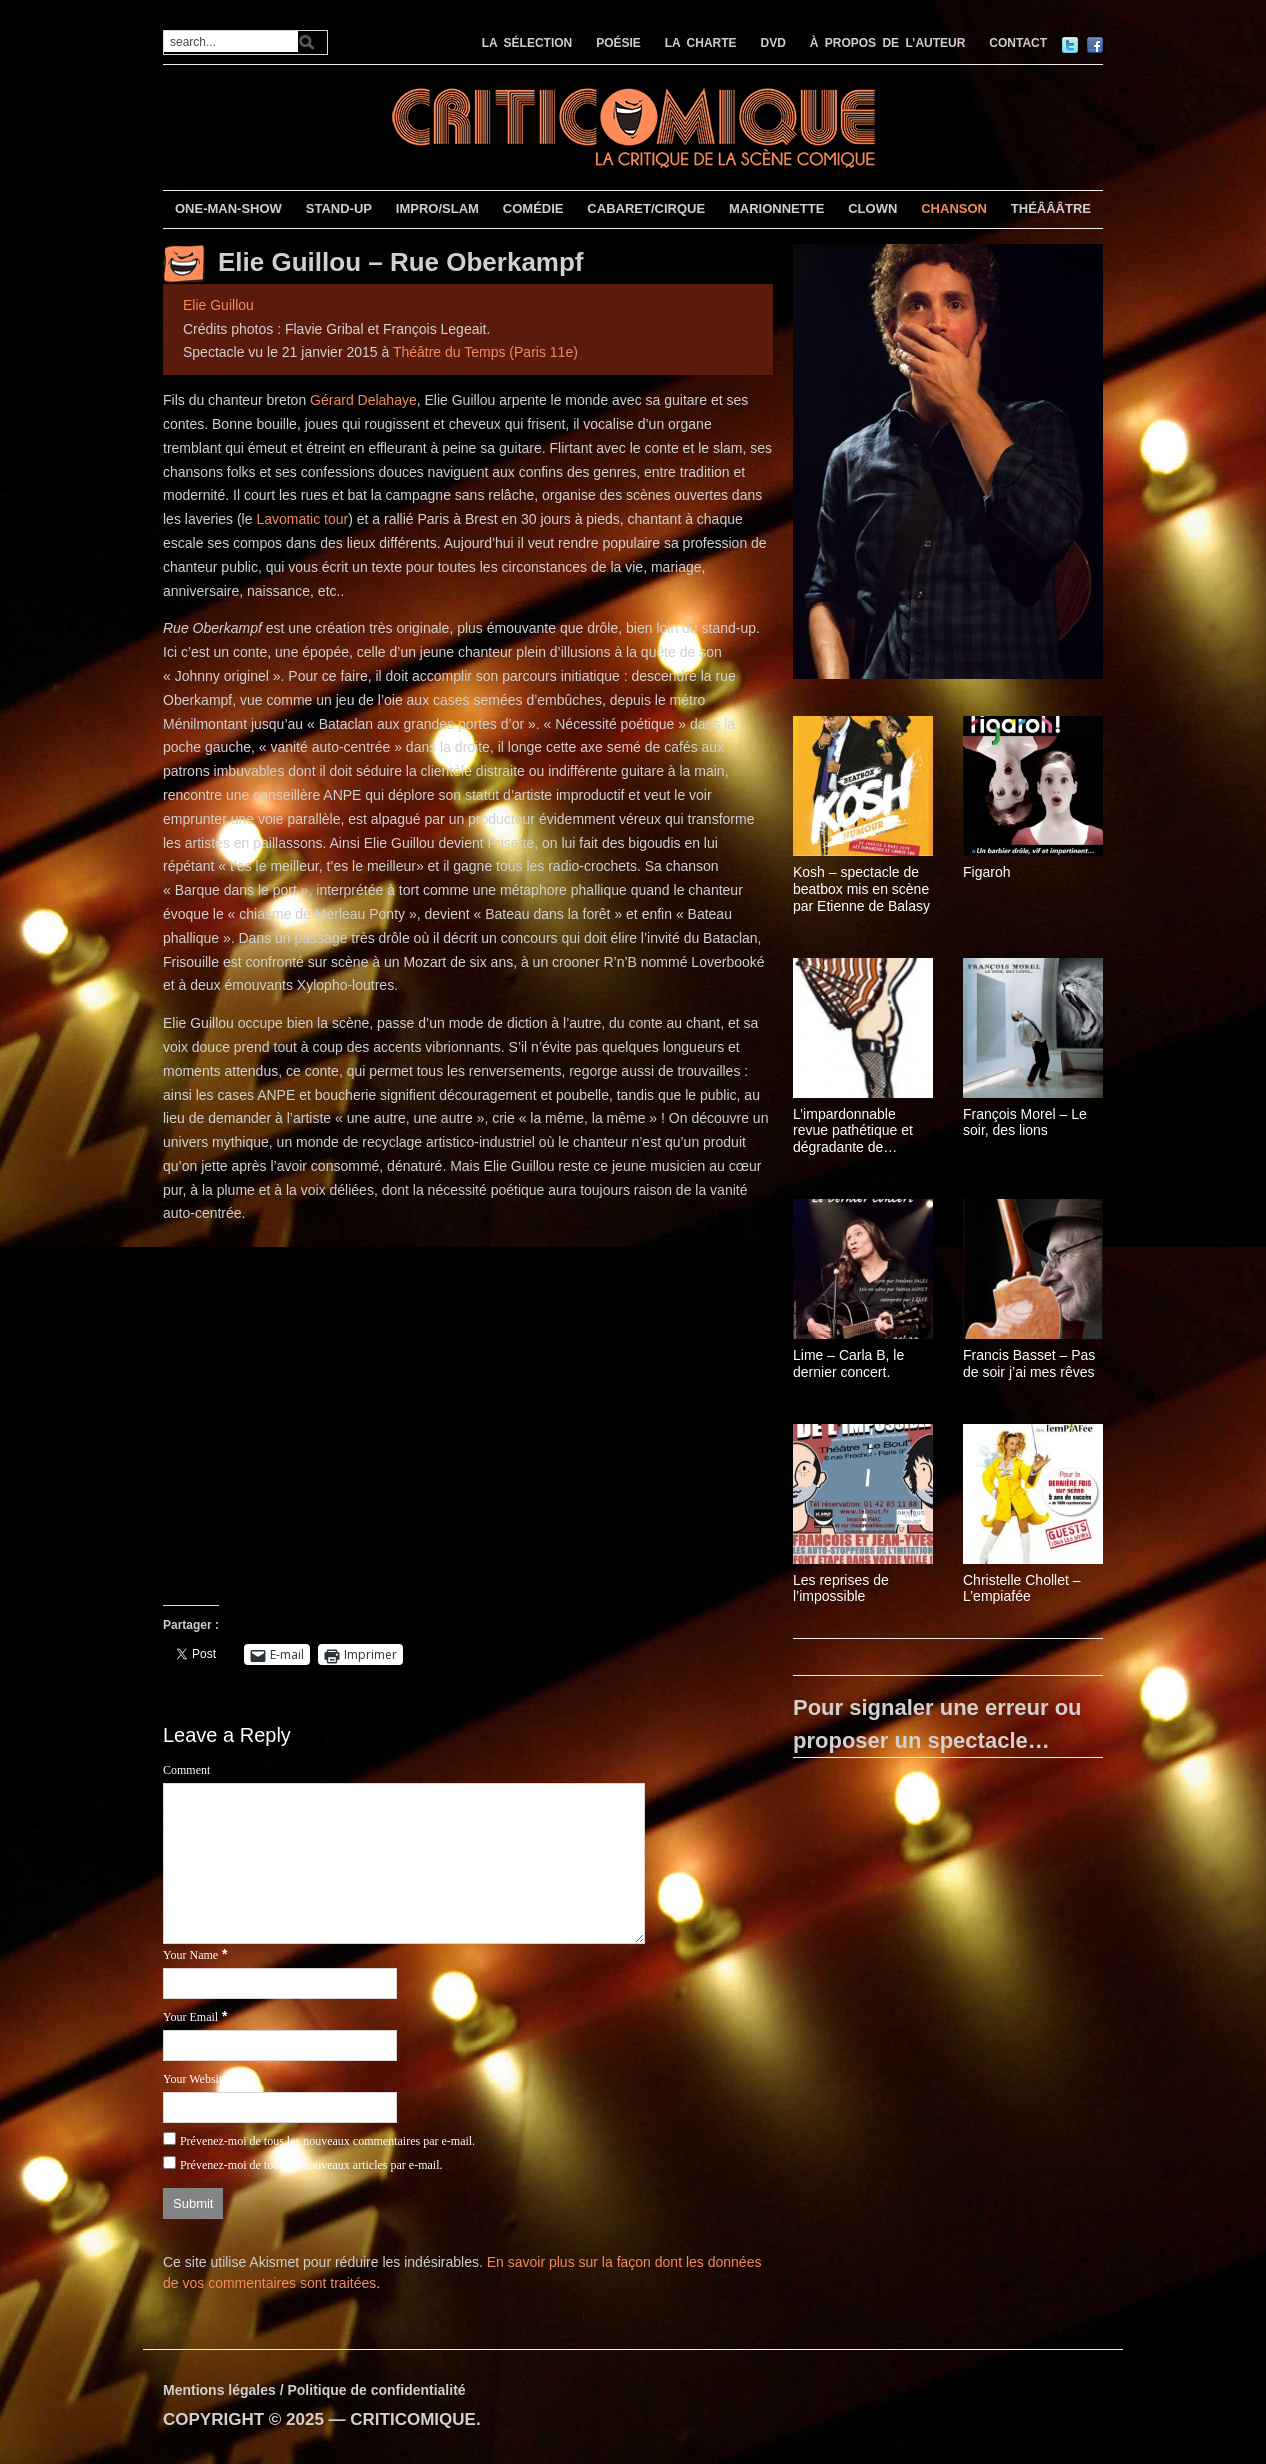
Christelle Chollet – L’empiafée (1022, 1588)
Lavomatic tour (302, 519)
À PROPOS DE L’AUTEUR (888, 43)
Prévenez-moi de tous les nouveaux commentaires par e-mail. (327, 2141)
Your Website (195, 2079)
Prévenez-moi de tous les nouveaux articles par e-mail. (311, 2165)
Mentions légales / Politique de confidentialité (314, 2390)
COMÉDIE (533, 208)
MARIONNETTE (776, 208)
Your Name (190, 1955)
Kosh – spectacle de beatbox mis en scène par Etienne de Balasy (861, 889)
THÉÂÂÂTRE (1051, 208)
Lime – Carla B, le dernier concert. (848, 1363)
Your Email (190, 2017)
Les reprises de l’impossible (841, 1588)
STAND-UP (339, 208)
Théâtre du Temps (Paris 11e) (485, 352)
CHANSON (954, 208)
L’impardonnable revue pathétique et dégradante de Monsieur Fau (853, 1131)
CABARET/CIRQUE (646, 208)
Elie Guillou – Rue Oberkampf (401, 262)
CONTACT (1018, 43)
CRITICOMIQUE (413, 2419)
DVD (773, 43)
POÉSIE (618, 43)
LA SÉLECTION (527, 43)
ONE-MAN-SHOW (228, 208)
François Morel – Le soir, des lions (1025, 1122)
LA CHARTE (701, 43)
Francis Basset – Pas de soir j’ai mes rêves (1029, 1363)
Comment (186, 1770)
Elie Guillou (218, 305)
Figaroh (986, 872)
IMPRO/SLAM (437, 208)
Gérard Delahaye (363, 400)
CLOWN (872, 208)
